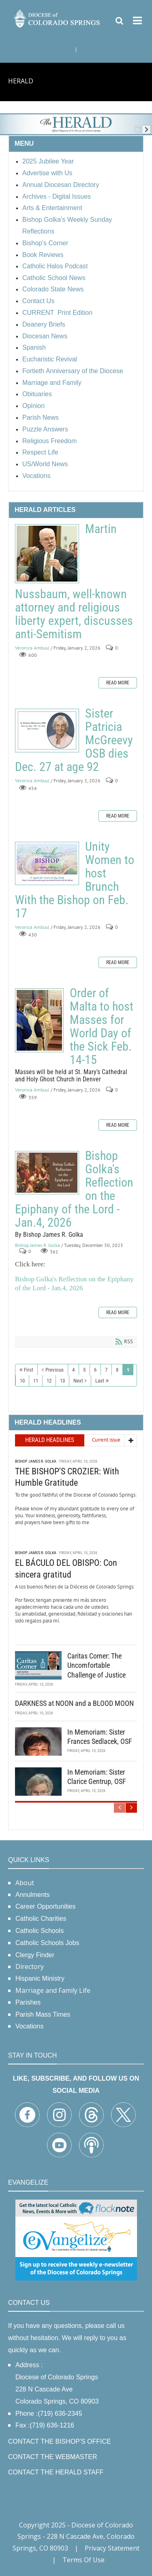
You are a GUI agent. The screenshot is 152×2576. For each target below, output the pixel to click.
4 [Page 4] (73, 1370)
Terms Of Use (83, 2559)
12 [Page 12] (49, 1381)
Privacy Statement (112, 2548)
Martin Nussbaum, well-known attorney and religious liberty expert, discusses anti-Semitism (47, 554)
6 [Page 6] (95, 1370)
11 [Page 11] (35, 1381)
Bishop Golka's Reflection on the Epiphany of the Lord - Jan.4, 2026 (47, 1172)
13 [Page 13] (62, 1381)
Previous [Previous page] (54, 1370)
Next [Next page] (78, 1381)
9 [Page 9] (128, 1370)
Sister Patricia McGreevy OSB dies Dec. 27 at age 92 (47, 730)
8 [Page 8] (117, 1370)
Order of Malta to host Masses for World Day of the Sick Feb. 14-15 (39, 1020)
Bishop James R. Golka (37, 1245)
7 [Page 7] (106, 1370)
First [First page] (28, 1370)
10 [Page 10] (22, 1381)
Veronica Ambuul (32, 648)
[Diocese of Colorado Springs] (57, 18)
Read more (117, 683)
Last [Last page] (99, 1381)
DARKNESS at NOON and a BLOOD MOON (74, 1703)
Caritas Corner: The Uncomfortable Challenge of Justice (96, 1665)
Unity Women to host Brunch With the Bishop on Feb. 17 (47, 863)
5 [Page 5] (84, 1370)
